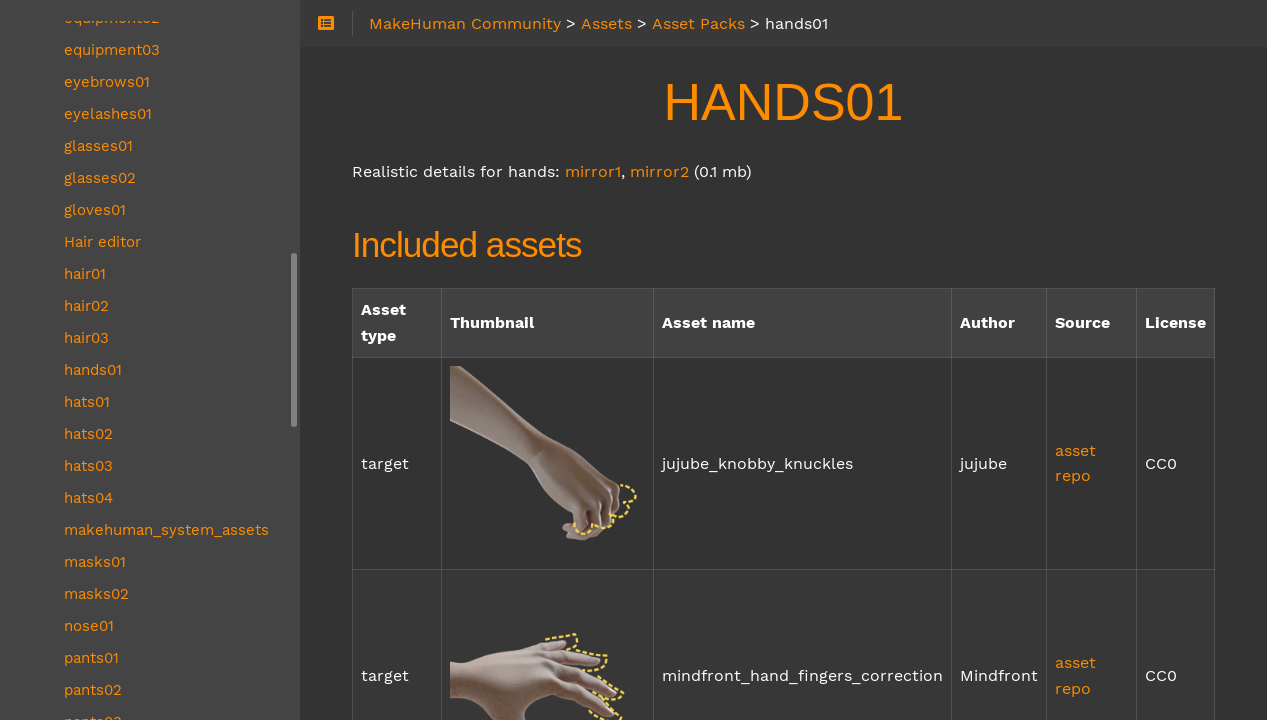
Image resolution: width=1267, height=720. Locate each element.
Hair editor (102, 242)
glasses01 (98, 146)
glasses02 (100, 178)
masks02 (96, 594)
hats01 (87, 402)
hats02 (88, 434)
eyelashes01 (108, 114)
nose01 (89, 626)
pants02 (93, 690)
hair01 (85, 274)
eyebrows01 (107, 82)
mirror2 (659, 171)
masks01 (95, 562)
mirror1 (593, 171)
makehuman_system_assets (166, 530)
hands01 (93, 370)
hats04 (88, 498)
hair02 (86, 306)
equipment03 (112, 50)
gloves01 (95, 210)
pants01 (91, 658)
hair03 (86, 338)
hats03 (88, 466)
